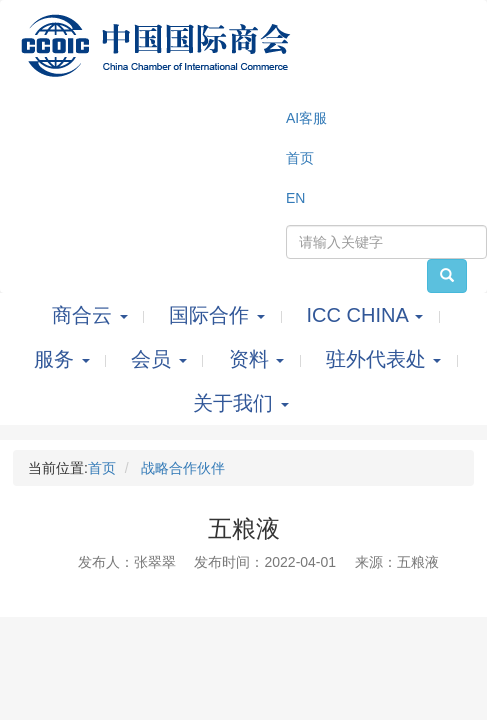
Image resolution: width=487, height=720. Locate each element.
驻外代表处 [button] (386, 359)
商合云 (92, 315)
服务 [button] (64, 359)
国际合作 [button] (219, 315)
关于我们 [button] (241, 403)
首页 (102, 468)
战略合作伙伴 (183, 468)
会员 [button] (161, 359)
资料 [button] (259, 359)
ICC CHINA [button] (368, 315)
